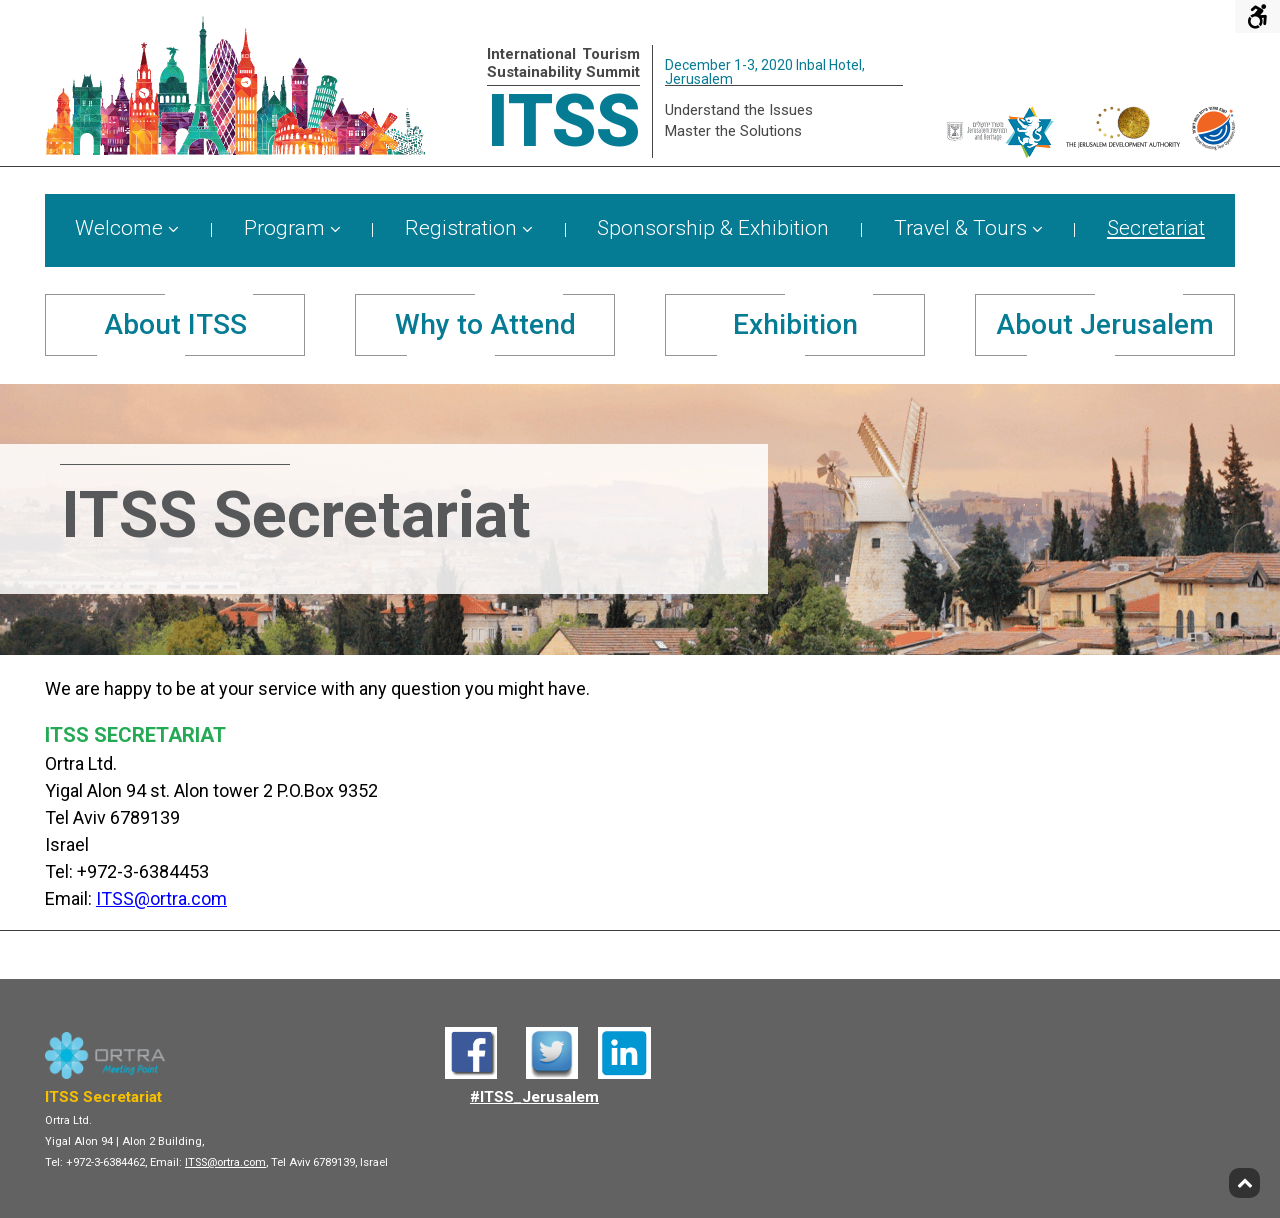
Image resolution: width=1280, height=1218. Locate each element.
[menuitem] (127, 230)
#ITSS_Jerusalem (534, 1097)
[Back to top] (1244, 1183)
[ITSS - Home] (235, 149)
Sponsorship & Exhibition (713, 228)
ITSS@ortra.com (161, 898)
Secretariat (1156, 228)
